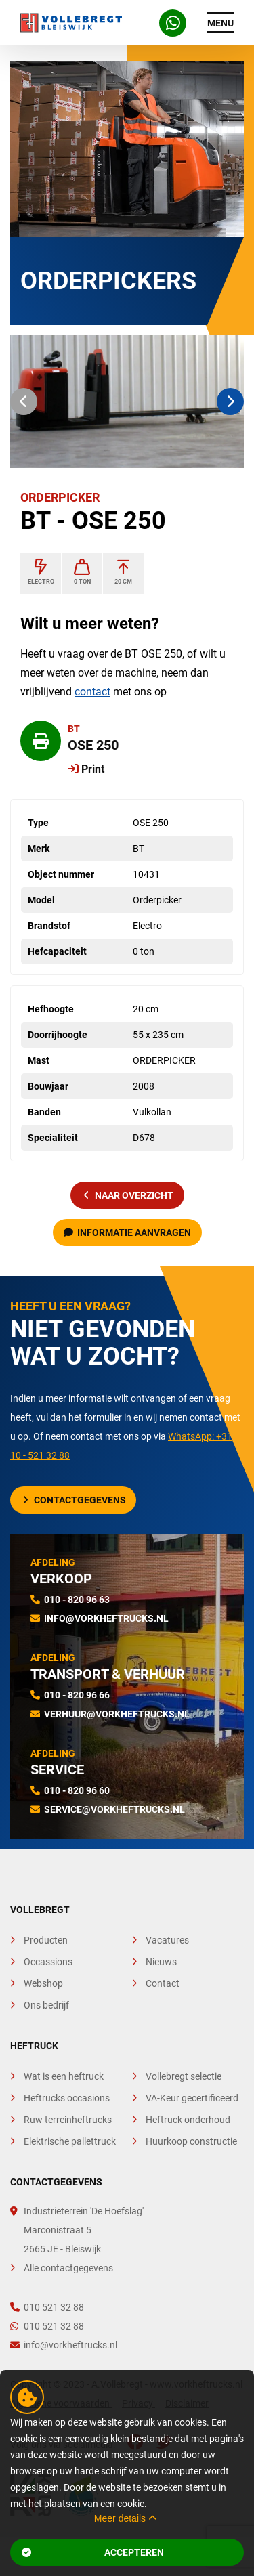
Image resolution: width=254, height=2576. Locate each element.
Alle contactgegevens (68, 2267)
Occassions (48, 1961)
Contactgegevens (74, 1500)
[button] (23, 401)
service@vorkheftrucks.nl (114, 1809)
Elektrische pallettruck (70, 2141)
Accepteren (93, 2552)
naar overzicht (128, 1195)
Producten (46, 1940)
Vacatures (167, 1940)
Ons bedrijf (46, 2005)
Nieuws (161, 1961)
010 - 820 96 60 (77, 1790)
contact (92, 691)
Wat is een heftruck (64, 2076)
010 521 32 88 (47, 2307)
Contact (162, 1983)
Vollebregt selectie (183, 2076)
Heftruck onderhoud (188, 2119)
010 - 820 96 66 (77, 1695)
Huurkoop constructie (191, 2141)
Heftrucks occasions (67, 2097)
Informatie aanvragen (127, 1232)
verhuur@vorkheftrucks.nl (117, 1714)
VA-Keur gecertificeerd (192, 2097)
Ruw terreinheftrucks (68, 2119)
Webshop (43, 1983)
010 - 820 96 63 (77, 1599)
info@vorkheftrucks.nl (106, 1618)
